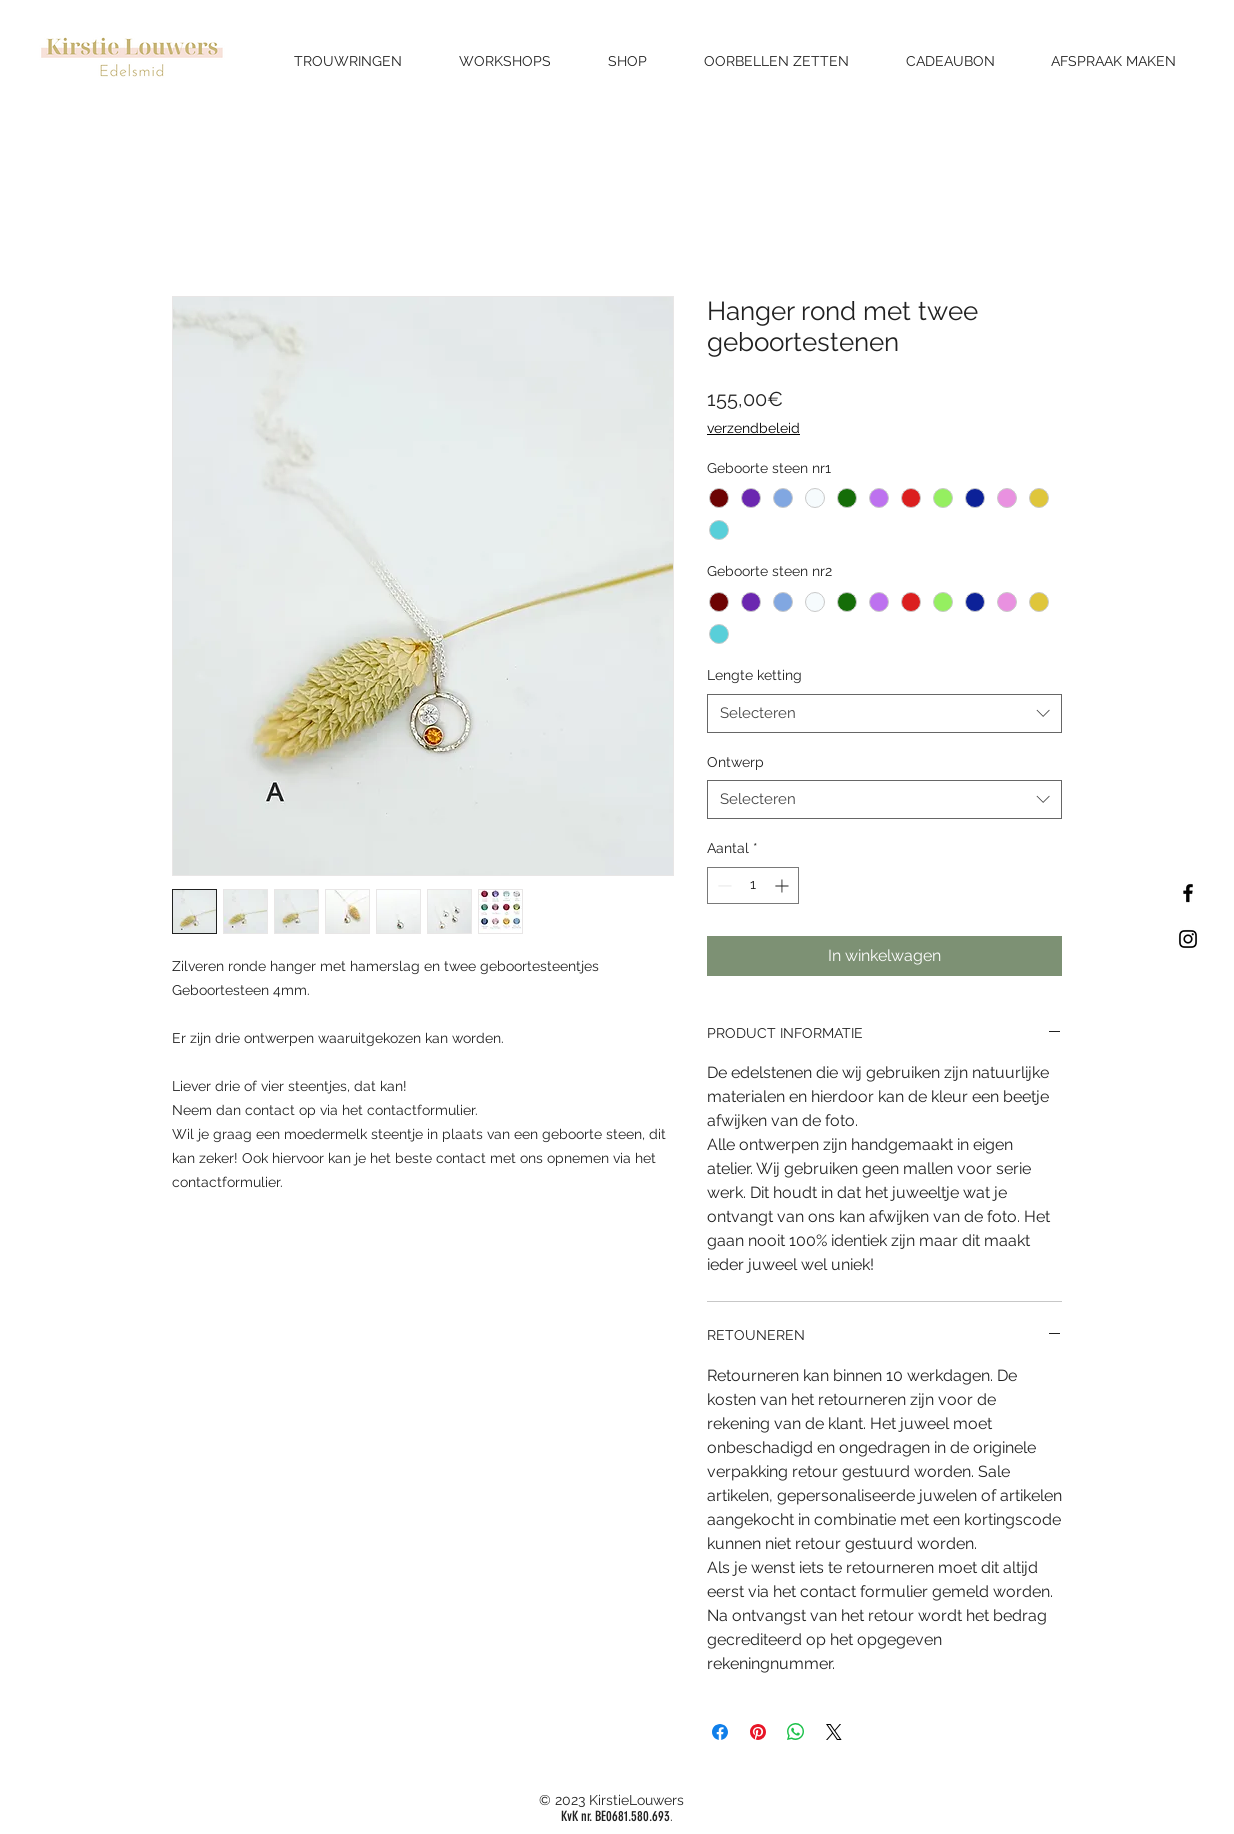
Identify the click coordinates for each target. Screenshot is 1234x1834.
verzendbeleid (753, 428)
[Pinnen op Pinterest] (758, 1732)
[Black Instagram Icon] (1188, 939)
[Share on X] (834, 1732)
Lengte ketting (754, 675)
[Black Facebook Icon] (1188, 893)
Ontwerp (735, 762)
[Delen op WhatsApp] (796, 1732)
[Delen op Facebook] (720, 1732)
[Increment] (783, 885)
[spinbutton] (753, 885)
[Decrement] (722, 885)
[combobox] (884, 713)
